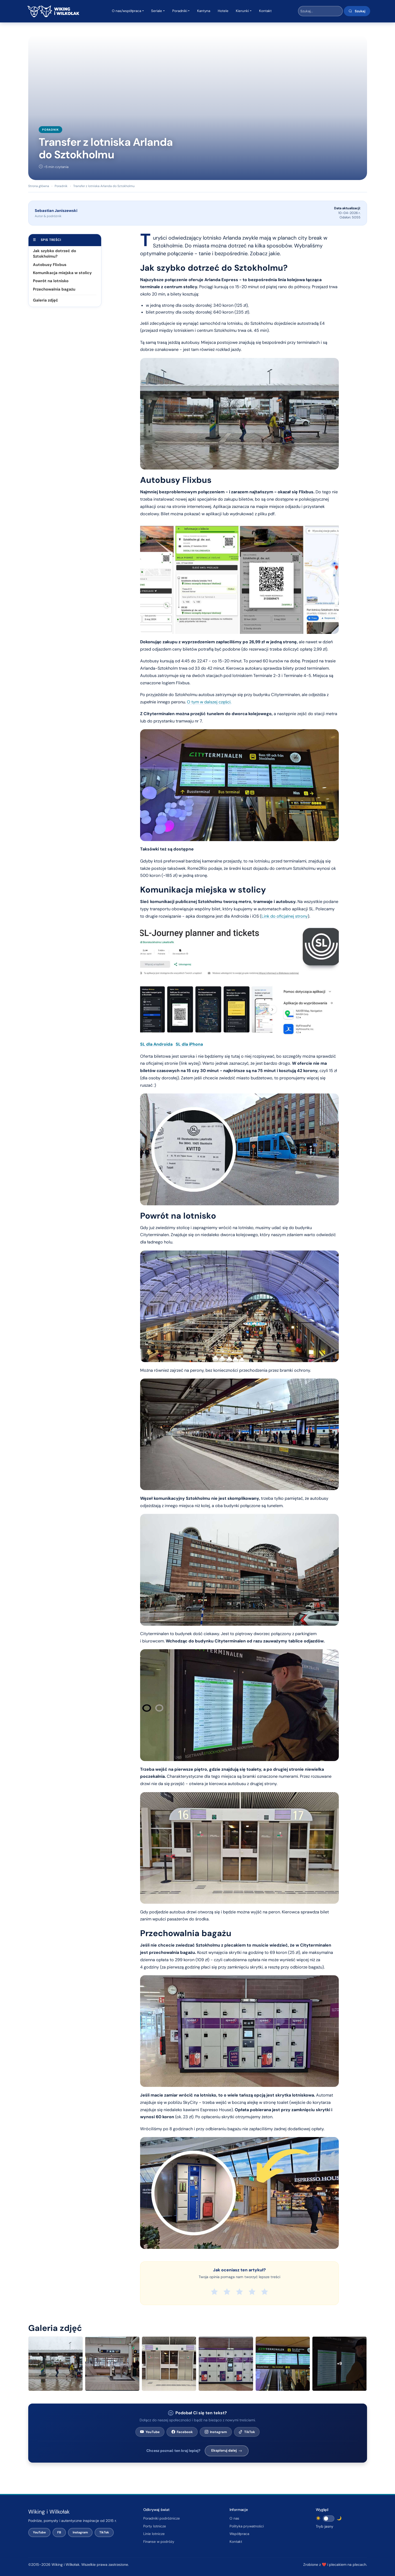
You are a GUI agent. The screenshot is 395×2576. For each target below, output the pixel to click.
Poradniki (179, 11)
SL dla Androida (156, 1044)
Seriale (156, 11)
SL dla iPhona (189, 1044)
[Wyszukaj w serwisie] (320, 11)
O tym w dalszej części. (209, 702)
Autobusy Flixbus (49, 264)
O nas (234, 2518)
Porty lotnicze (154, 2526)
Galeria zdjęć (45, 300)
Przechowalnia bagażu (54, 289)
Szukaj (356, 11)
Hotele (223, 11)
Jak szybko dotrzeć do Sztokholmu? (54, 253)
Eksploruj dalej (226, 2450)
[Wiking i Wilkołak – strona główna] (53, 11)
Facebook (182, 2432)
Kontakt (265, 11)
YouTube (149, 2432)
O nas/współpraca (126, 11)
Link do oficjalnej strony (284, 916)
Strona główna (38, 186)
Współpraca (239, 2534)
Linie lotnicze (154, 2534)
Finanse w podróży (158, 2541)
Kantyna (203, 11)
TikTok (247, 2432)
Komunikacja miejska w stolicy (62, 272)
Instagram (216, 2432)
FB (59, 2532)
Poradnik (50, 129)
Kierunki (242, 11)
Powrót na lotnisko (50, 280)
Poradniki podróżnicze (161, 2518)
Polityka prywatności (247, 2526)
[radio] (214, 2291)
